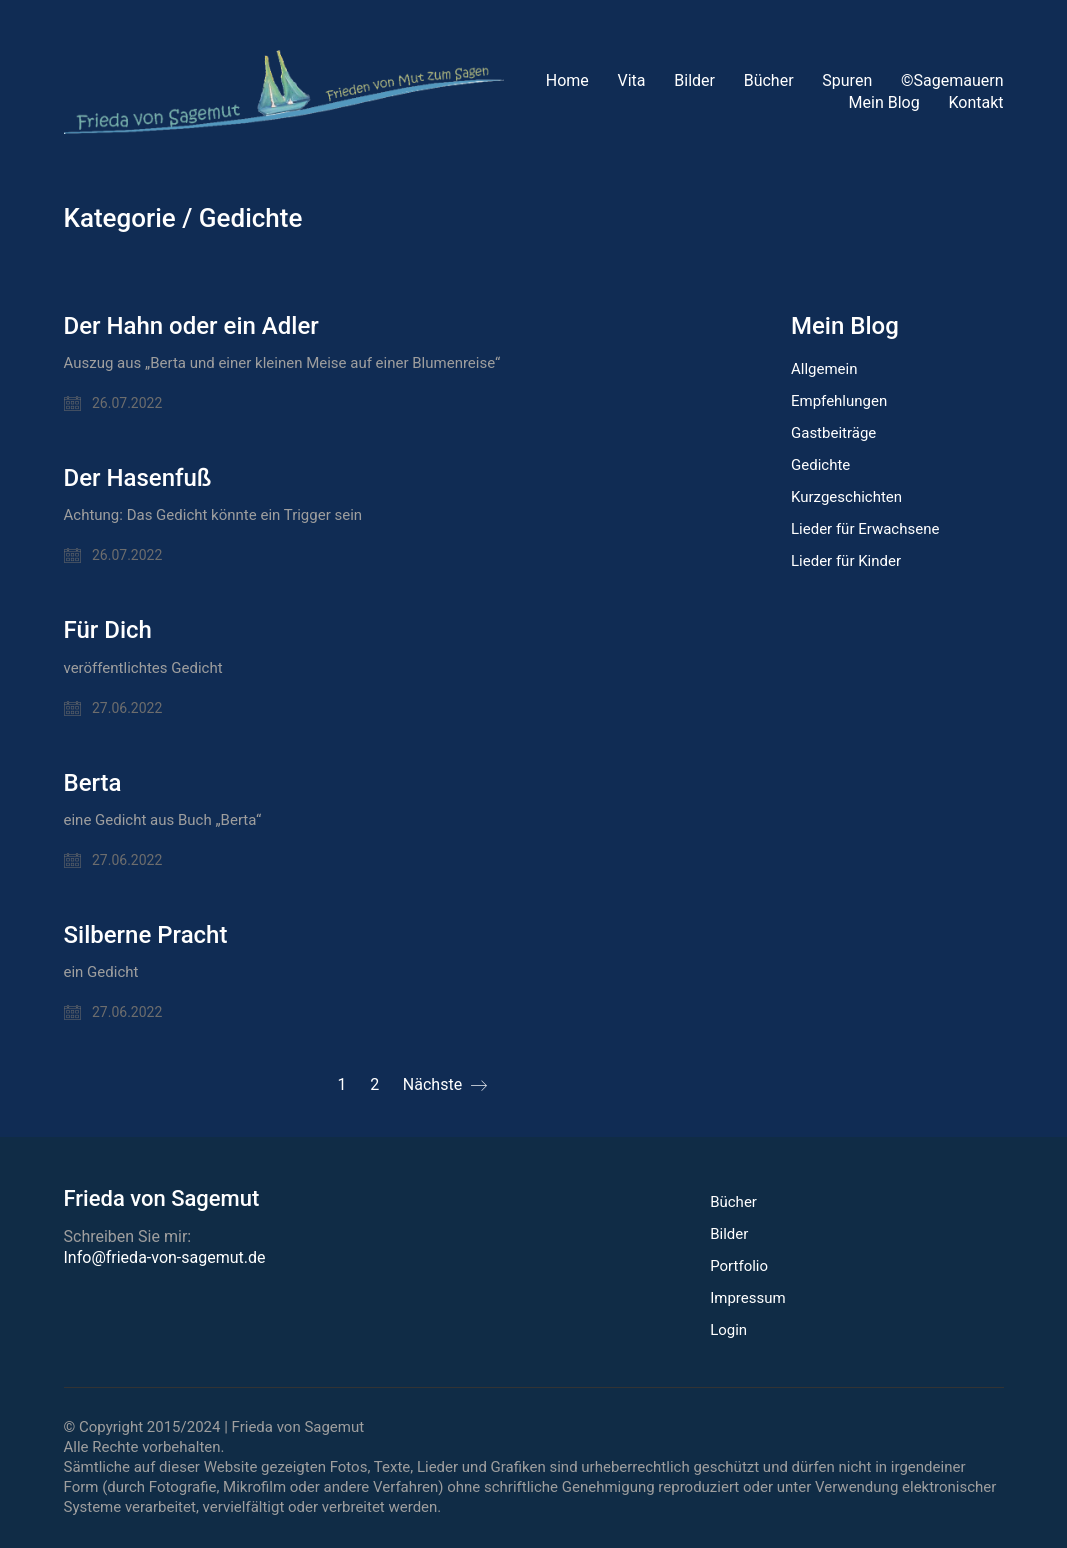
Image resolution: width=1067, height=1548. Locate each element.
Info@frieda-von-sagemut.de (165, 1257)
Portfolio (739, 1266)
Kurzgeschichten (846, 497)
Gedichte (251, 218)
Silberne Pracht (146, 935)
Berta (93, 783)
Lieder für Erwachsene (865, 529)
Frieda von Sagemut (298, 1427)
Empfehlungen (839, 401)
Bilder (729, 1234)
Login (728, 1330)
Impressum (747, 1298)
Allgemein (824, 369)
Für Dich (108, 630)
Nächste (445, 1085)
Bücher (733, 1202)
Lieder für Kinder (846, 561)
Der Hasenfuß (138, 478)
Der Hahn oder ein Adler (191, 326)
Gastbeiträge (833, 433)
